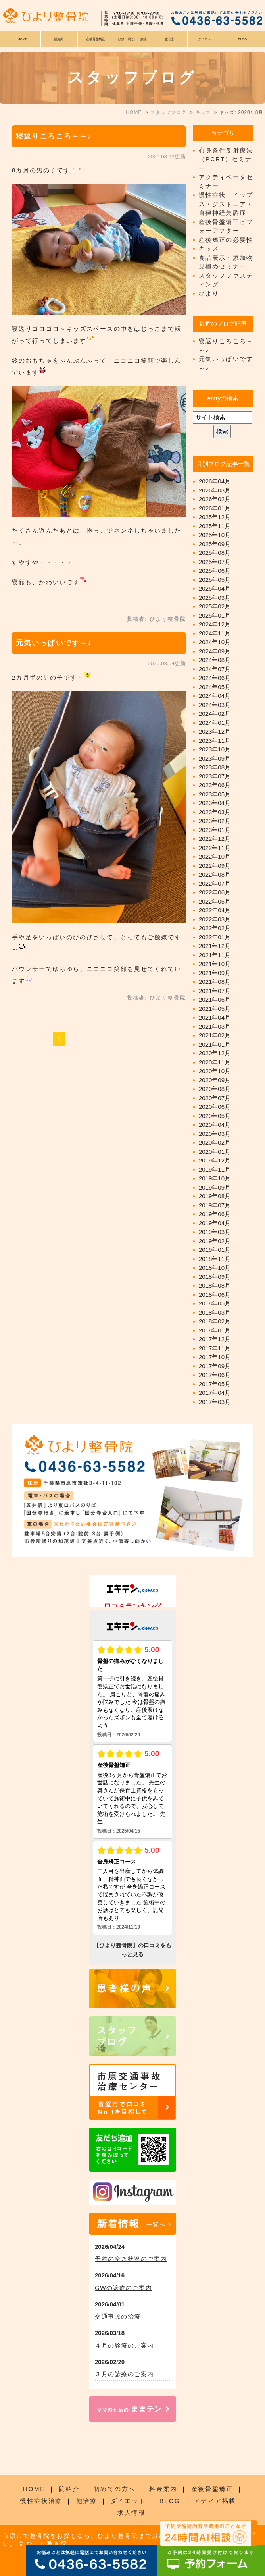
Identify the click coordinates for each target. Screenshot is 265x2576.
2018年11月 (214, 1258)
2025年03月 (214, 597)
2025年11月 (214, 526)
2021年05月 (214, 1008)
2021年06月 (214, 999)
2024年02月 (214, 713)
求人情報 (131, 2512)
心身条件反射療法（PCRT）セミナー (226, 159)
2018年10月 (214, 1267)
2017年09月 (214, 1366)
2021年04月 (214, 1017)
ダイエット (128, 2500)
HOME (22, 39)
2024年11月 (214, 633)
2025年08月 (214, 552)
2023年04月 (214, 802)
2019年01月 (214, 1249)
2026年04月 (214, 481)
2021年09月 (214, 972)
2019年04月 (214, 1223)
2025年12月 (214, 517)
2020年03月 (214, 1133)
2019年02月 (214, 1241)
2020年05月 (214, 1115)
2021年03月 (214, 1026)
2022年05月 (214, 901)
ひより (209, 293)
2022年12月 (214, 838)
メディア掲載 (215, 2500)
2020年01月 (214, 1151)
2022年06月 (214, 892)
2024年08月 (214, 660)
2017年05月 (214, 1384)
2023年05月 (214, 794)
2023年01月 (214, 829)
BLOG (169, 2500)
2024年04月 (214, 695)
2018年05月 (214, 1303)
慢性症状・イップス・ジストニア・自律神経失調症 (226, 203)
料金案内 (163, 2488)
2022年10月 (214, 856)
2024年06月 (214, 677)
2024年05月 (214, 687)
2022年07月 (214, 883)
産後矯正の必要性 (226, 239)
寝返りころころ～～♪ (54, 136)
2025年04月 (214, 588)
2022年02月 (214, 928)
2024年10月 (214, 642)
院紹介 (69, 2488)
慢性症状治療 (41, 2500)
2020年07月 (214, 1098)
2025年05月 (214, 579)
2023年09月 (214, 758)
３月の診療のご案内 (124, 2374)
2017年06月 (214, 1374)
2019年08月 (214, 1196)
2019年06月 (214, 1214)
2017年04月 (214, 1392)
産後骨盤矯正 (212, 2488)
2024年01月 (214, 722)
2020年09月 (214, 1080)
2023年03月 (214, 812)
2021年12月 (214, 945)
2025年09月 (214, 544)
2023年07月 (214, 776)
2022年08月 (214, 874)
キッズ (209, 248)
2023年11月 (214, 740)
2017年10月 (214, 1357)
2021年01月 (214, 1044)
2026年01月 (214, 508)
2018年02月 (214, 1321)
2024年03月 (214, 704)
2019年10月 (214, 1178)
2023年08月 (214, 767)
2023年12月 (214, 731)
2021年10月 (214, 963)
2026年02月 (214, 499)
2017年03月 (214, 1401)
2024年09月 (214, 651)
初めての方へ (115, 2488)
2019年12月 (214, 1160)
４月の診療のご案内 (124, 2345)
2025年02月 (214, 606)
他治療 (86, 2500)
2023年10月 (214, 749)
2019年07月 (214, 1205)
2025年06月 (214, 570)
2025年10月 (214, 534)
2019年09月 (214, 1187)
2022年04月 (214, 910)
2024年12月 (214, 624)
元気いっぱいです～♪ (54, 643)
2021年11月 (214, 955)
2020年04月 (214, 1124)
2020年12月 (214, 1053)
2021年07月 (214, 990)
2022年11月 (214, 847)
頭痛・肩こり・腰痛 (132, 39)
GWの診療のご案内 (123, 2287)
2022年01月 (214, 937)
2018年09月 (214, 1276)
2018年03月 (214, 1312)
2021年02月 (214, 1035)
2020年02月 (214, 1142)
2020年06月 (214, 1106)
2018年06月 (214, 1294)
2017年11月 (214, 1348)
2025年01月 (214, 615)
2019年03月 (214, 1231)
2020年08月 (214, 1088)
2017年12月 (214, 1339)
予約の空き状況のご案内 (131, 2258)
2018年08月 (214, 1285)
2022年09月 (214, 865)
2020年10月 (214, 1071)
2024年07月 (214, 669)
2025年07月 (214, 561)
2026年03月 (214, 490)
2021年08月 (214, 981)
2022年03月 (214, 919)
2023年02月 (214, 820)
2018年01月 (214, 1330)
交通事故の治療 (118, 2316)
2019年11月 (214, 1169)
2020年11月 (214, 1062)
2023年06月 (214, 785)
